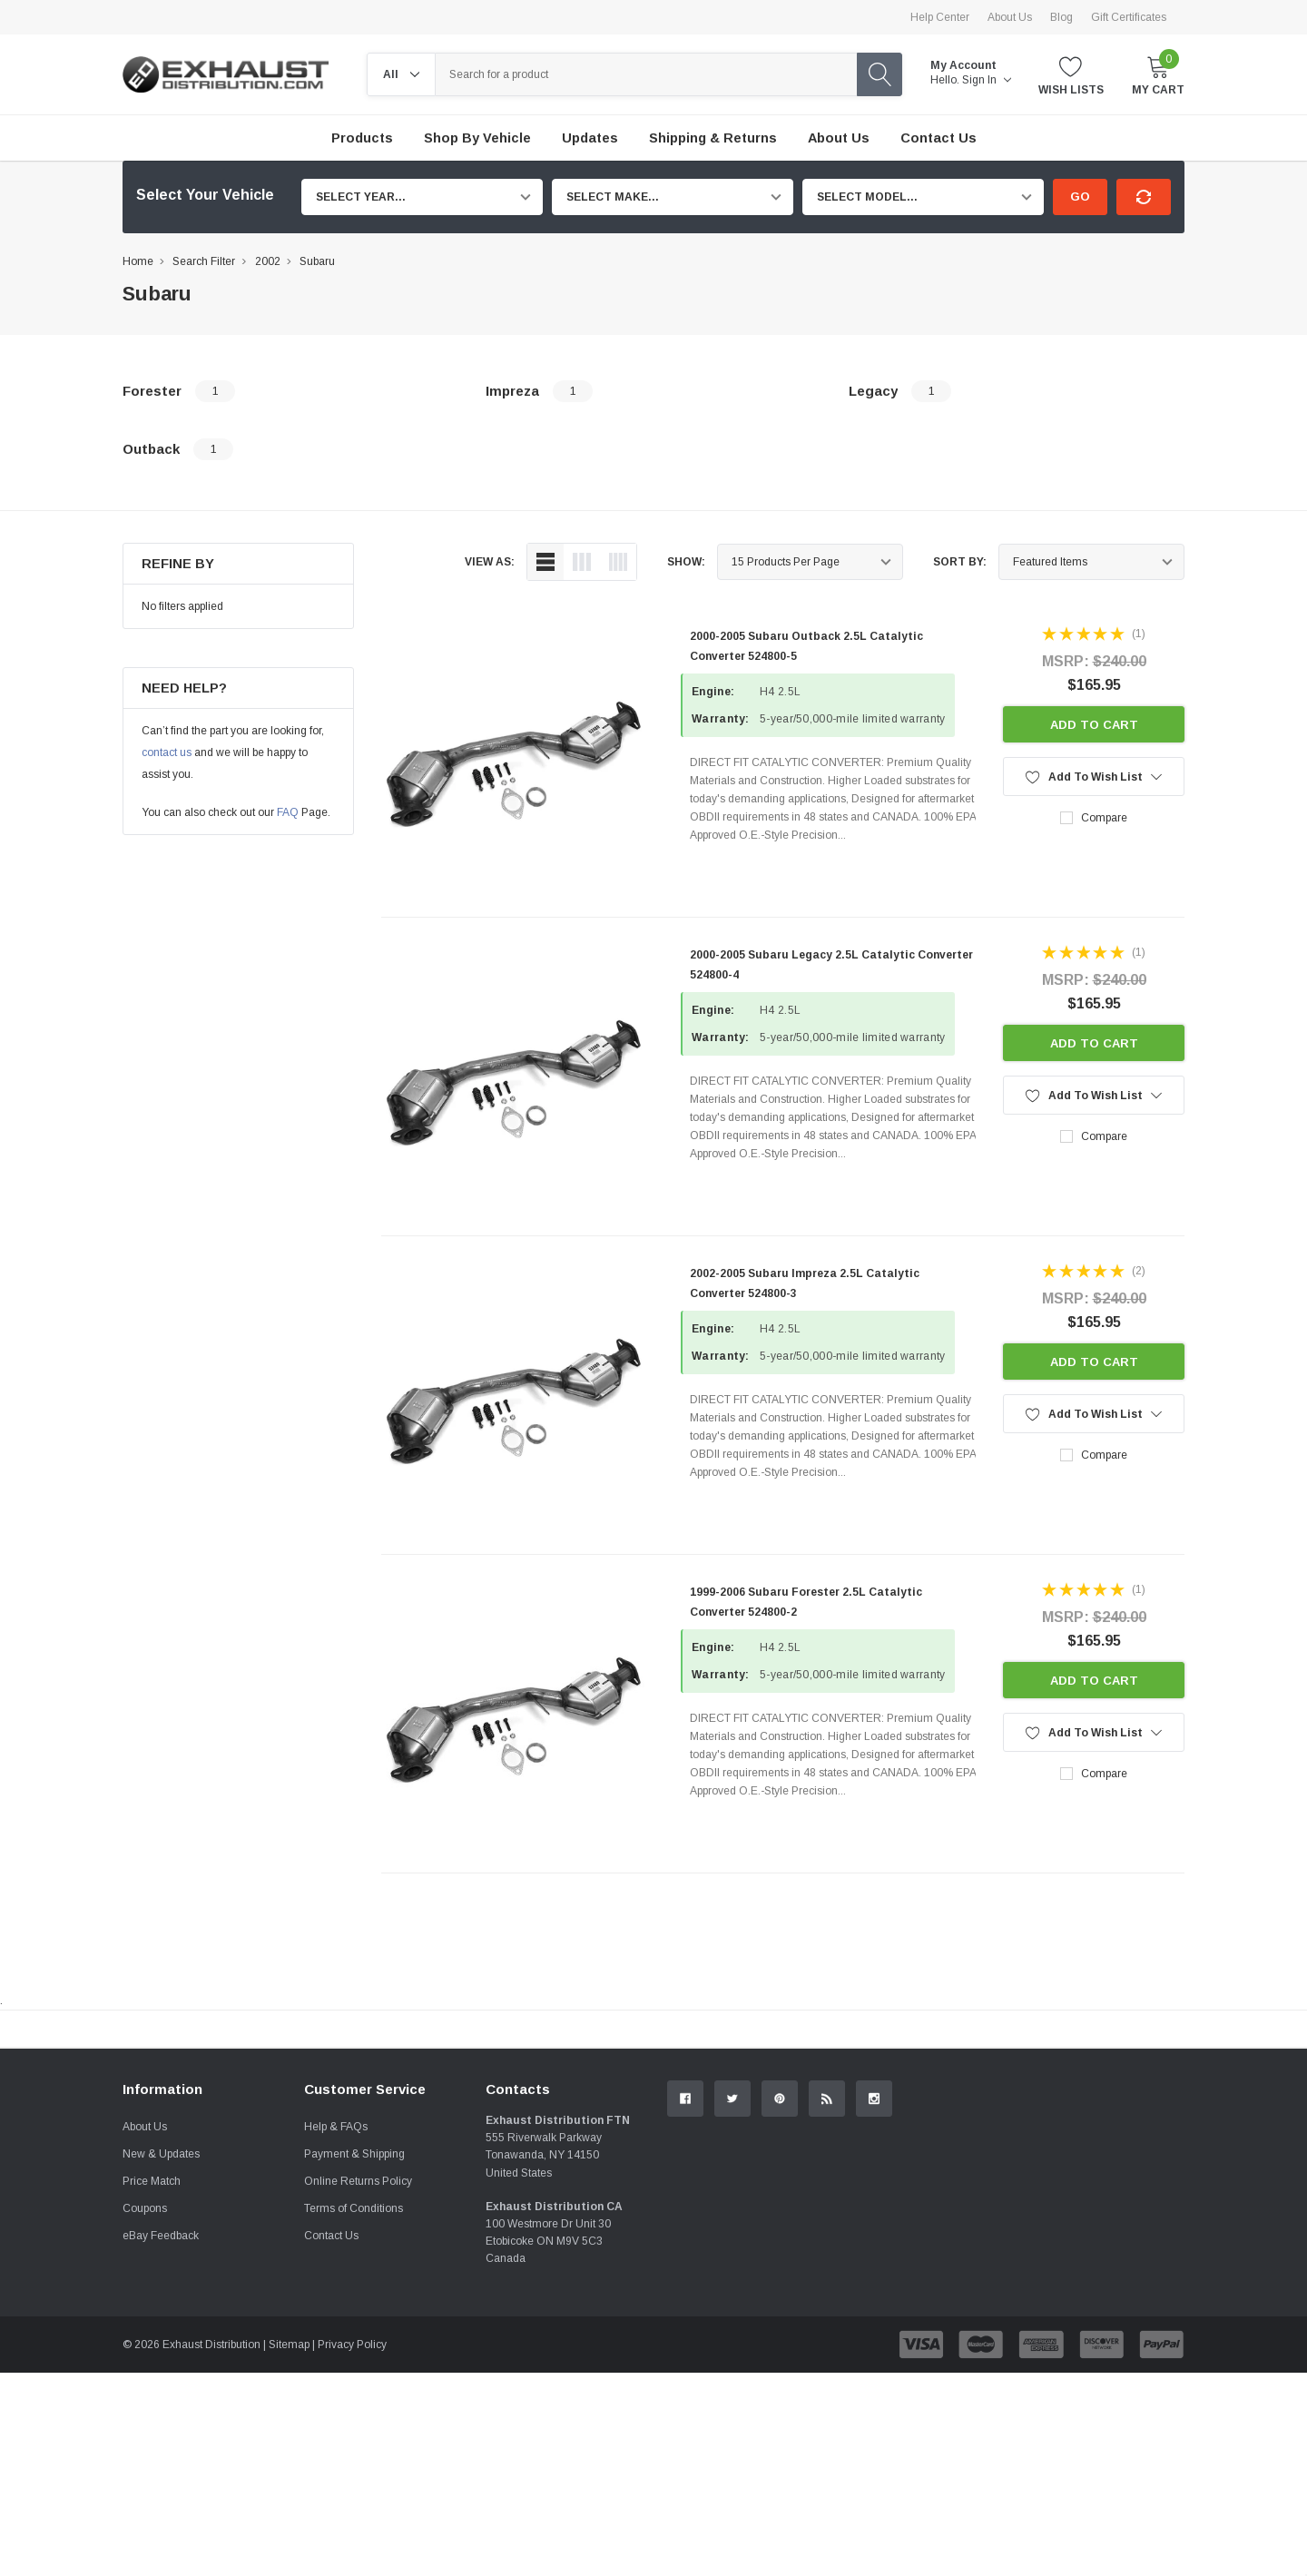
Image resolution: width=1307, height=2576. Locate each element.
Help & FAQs (336, 2330)
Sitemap (289, 2548)
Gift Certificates (1128, 17)
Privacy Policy (352, 2548)
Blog (1061, 17)
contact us (167, 752)
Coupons (145, 2411)
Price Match (152, 2384)
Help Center (939, 17)
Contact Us (331, 2439)
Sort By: (960, 562)
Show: (686, 562)
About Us (1010, 17)
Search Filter (203, 261)
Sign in (986, 79)
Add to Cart (1094, 725)
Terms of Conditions (353, 2411)
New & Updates (161, 2357)
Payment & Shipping (354, 2357)
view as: (490, 562)
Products (362, 138)
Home (138, 261)
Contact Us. (1116, 2178)
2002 (267, 261)
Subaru (317, 261)
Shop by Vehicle (477, 138)
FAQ (288, 812)
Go (1080, 196)
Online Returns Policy (358, 2384)
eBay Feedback (161, 2439)
